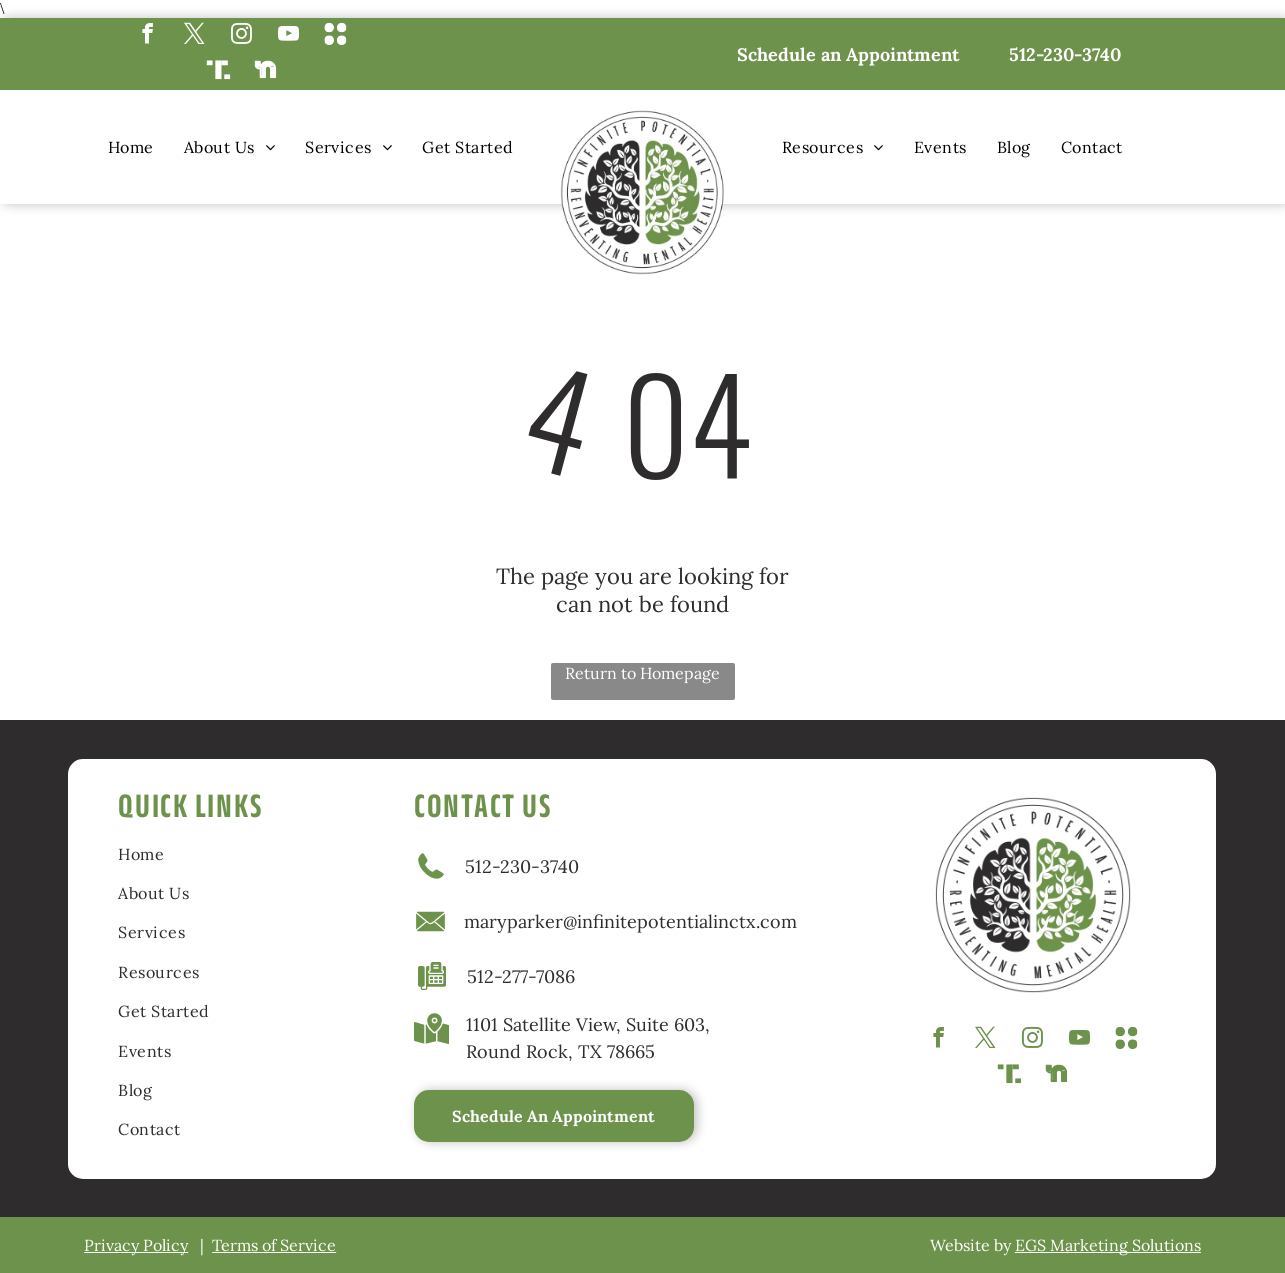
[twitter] (194, 36)
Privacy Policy (136, 1245)
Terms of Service (274, 1245)
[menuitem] (131, 147)
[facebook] (147, 36)
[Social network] (335, 36)
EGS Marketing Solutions (1108, 1245)
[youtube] (288, 36)
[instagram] (241, 36)
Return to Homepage (642, 673)
